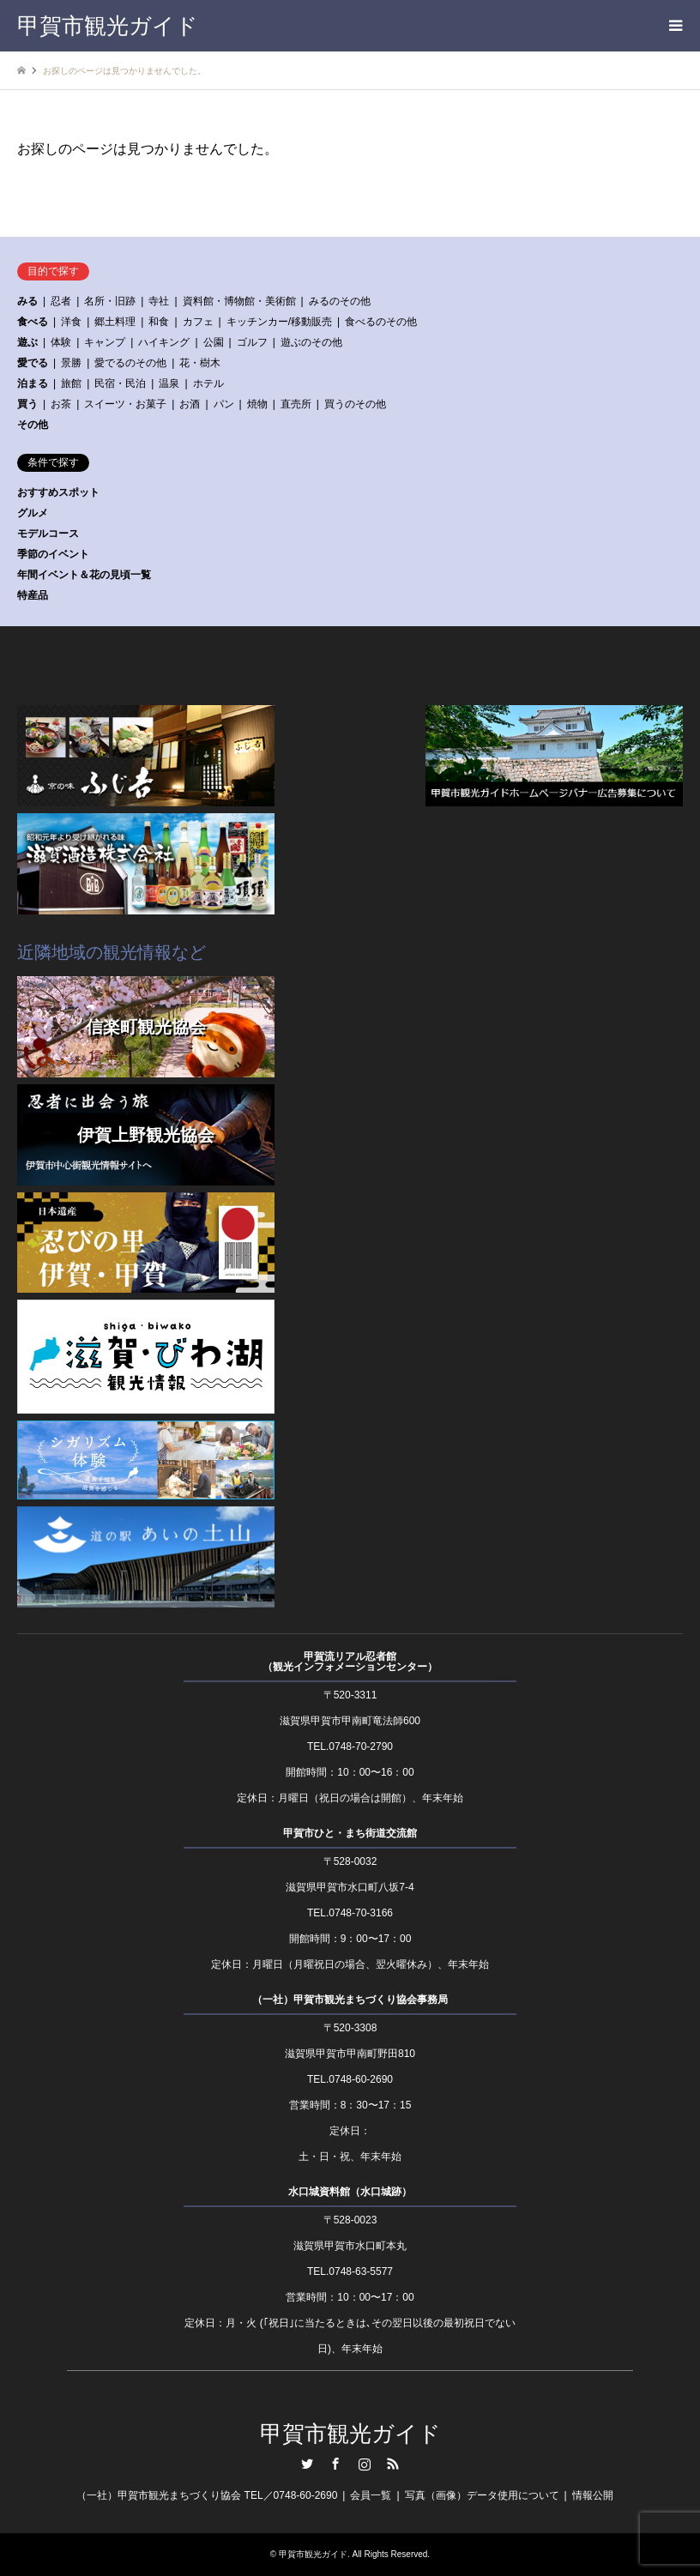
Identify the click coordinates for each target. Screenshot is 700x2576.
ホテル (208, 383)
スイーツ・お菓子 (125, 404)
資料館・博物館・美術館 (239, 301)
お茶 (61, 404)
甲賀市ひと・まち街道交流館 (350, 1833)
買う (27, 404)
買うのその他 (355, 404)
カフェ (198, 322)
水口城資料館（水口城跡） (350, 2192)
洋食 (71, 322)
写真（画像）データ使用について (482, 2495)
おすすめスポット (58, 492)
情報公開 (592, 2495)
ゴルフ (252, 342)
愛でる (32, 363)
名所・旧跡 (110, 301)
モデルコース (48, 534)
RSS (393, 2464)
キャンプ (104, 342)
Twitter (307, 2464)
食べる (32, 322)
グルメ (32, 513)
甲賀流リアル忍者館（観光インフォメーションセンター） (350, 1661)
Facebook (335, 2464)
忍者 (61, 301)
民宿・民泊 (120, 383)
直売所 (296, 404)
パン (224, 404)
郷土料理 (115, 322)
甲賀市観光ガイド (350, 2434)
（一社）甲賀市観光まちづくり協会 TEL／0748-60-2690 (206, 2495)
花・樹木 (199, 363)
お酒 (189, 404)
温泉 (169, 383)
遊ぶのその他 (311, 342)
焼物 (257, 404)
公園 (213, 342)
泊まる (32, 383)
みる (27, 301)
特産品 (32, 595)
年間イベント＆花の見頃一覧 (84, 575)
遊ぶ (27, 342)
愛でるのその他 (130, 363)
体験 (61, 342)
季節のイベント (53, 554)
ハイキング (164, 342)
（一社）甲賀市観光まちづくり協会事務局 (350, 2000)
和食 (158, 322)
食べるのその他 (381, 322)
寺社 (158, 301)
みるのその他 (340, 301)
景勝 (71, 363)
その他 (32, 425)
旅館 (71, 383)
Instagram (365, 2464)
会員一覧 (370, 2495)
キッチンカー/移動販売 (279, 322)
